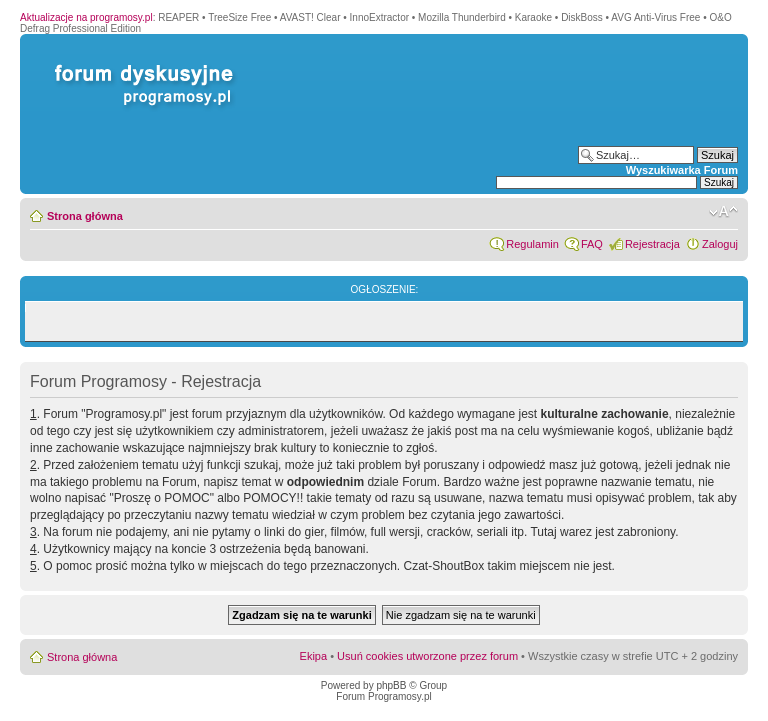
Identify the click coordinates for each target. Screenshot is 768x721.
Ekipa (314, 656)
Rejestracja (652, 244)
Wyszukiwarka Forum (682, 170)
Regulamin (532, 244)
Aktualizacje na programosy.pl (86, 17)
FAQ (592, 244)
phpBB (391, 685)
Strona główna (85, 216)
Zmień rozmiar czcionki (723, 212)
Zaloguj (720, 244)
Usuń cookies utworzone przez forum (427, 656)
